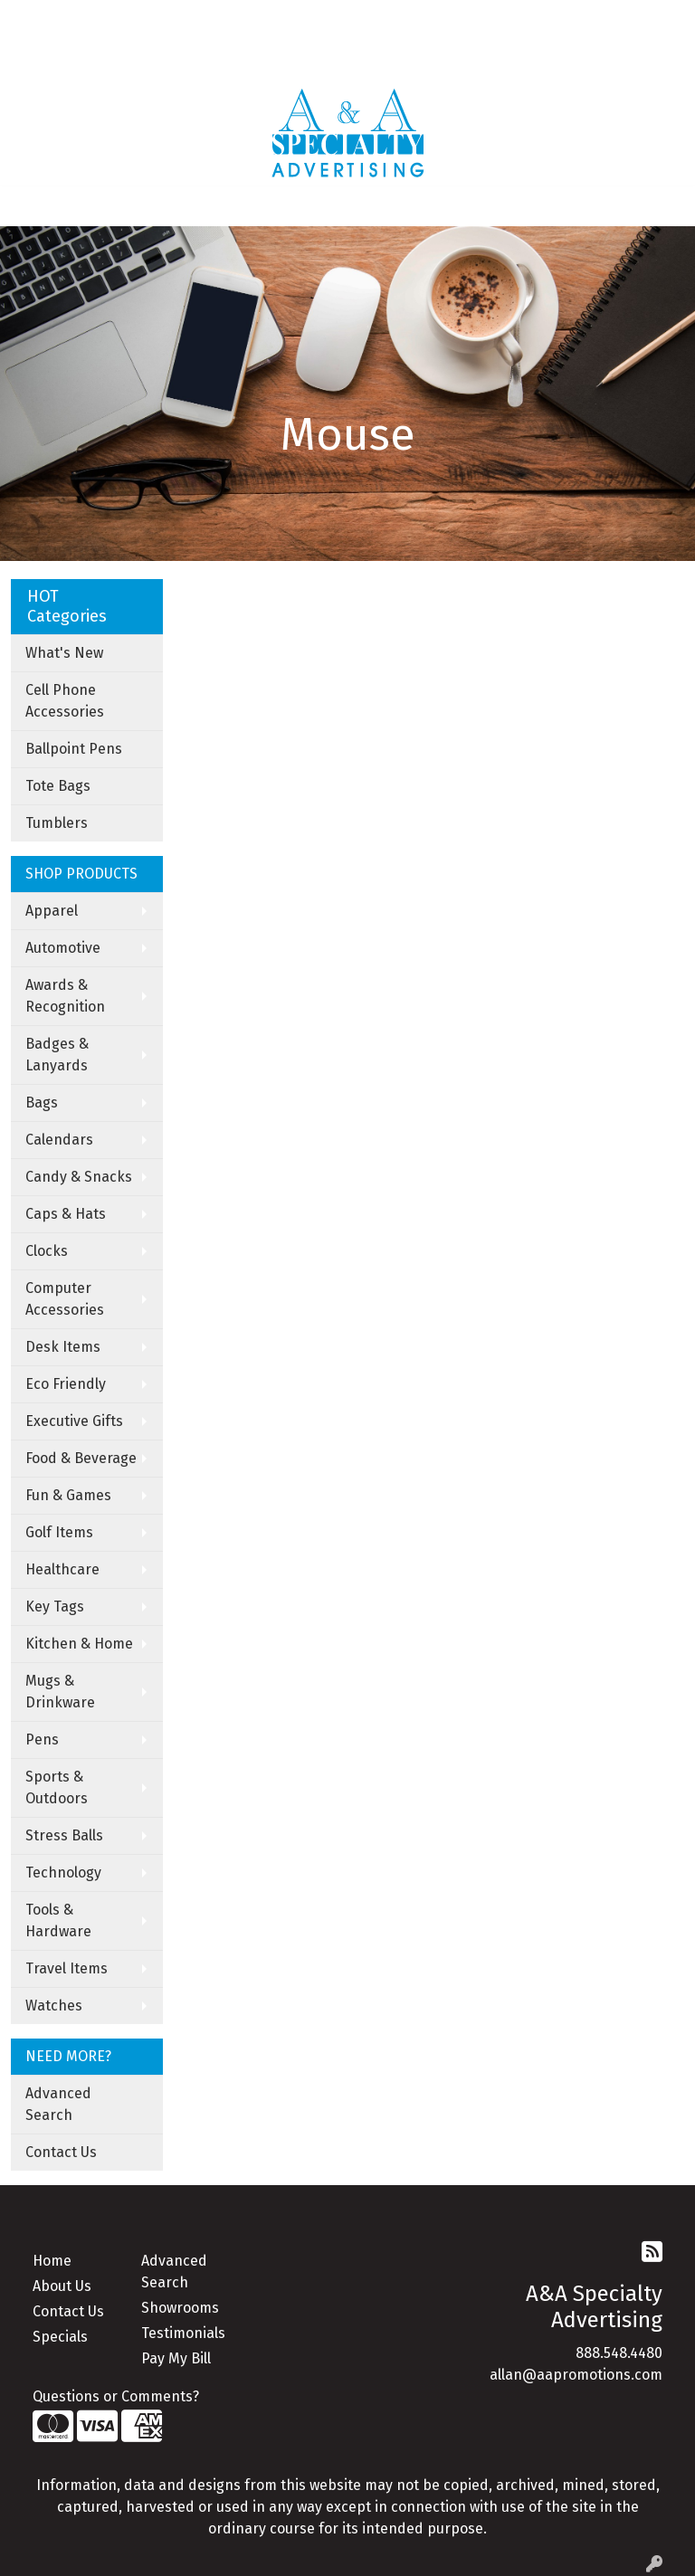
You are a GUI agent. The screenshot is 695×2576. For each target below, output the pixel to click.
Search (403, 19)
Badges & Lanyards (57, 1054)
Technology (63, 1872)
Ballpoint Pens (73, 748)
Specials (60, 2336)
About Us (62, 2286)
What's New (64, 652)
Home (36, 19)
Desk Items (62, 1346)
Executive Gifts (74, 1421)
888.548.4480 (619, 2353)
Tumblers (56, 823)
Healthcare (62, 1569)
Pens (42, 1739)
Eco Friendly (65, 1384)
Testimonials (183, 2333)
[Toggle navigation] (28, 206)
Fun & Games (68, 1495)
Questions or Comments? (116, 2396)
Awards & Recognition (65, 995)
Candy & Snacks (78, 1176)
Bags (41, 1102)
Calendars (59, 1139)
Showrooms (180, 2307)
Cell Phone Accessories (64, 700)
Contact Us (61, 2152)
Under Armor (225, 59)
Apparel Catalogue (78, 59)
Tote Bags (57, 785)
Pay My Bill (176, 2358)
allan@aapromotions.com (576, 2374)
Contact (176, 19)
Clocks (46, 1250)
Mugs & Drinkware (60, 1691)
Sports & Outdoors (56, 1787)
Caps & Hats (65, 1213)
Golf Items (59, 1532)
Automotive (62, 947)
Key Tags (54, 1606)
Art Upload (249, 19)
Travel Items (66, 1968)
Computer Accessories (64, 1298)
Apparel (51, 910)
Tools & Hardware (58, 1920)
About (88, 19)
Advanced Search (58, 2104)
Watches (53, 2005)
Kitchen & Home (79, 1643)
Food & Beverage (81, 1458)
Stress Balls (64, 1835)
